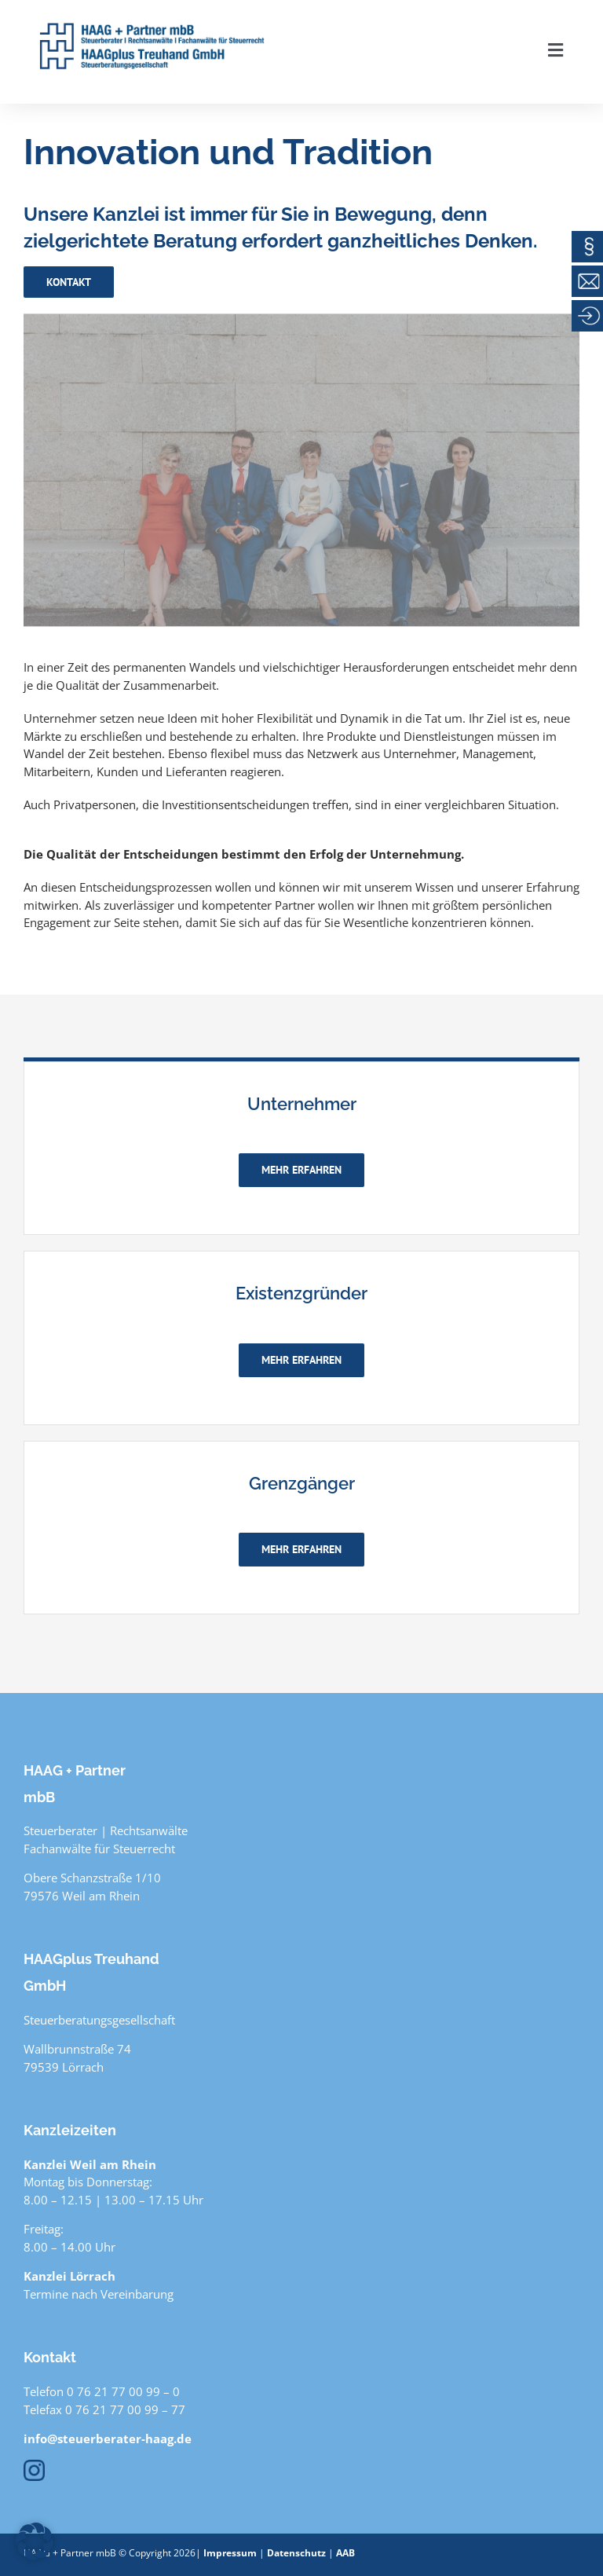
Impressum (230, 2553)
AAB (345, 2553)
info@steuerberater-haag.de (108, 2438)
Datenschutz (296, 2553)
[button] (34, 2541)
